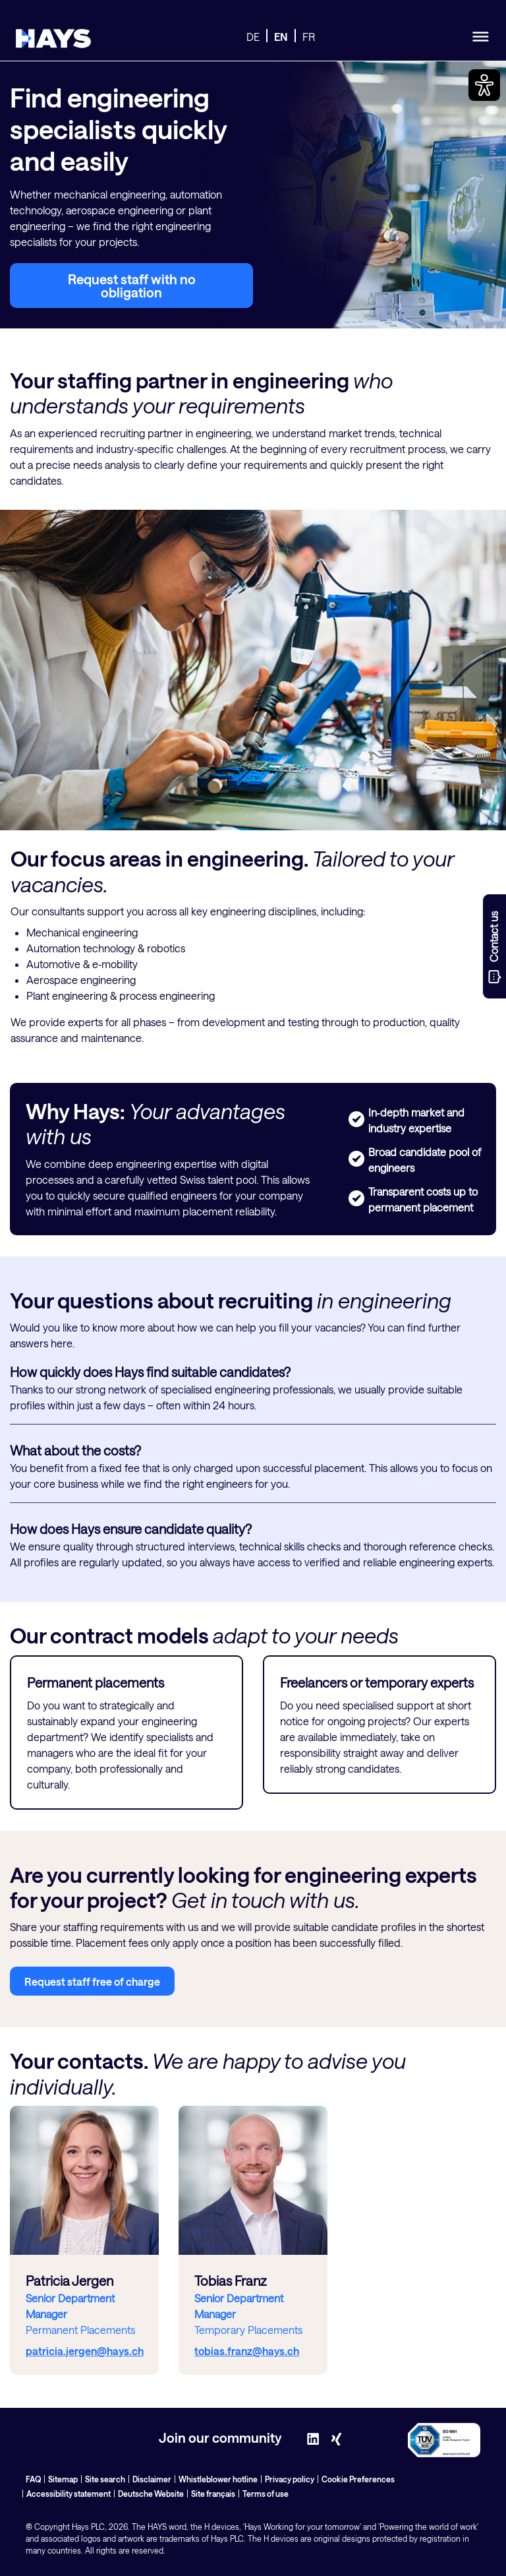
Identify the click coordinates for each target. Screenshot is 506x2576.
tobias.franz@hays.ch (246, 2351)
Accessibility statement (68, 2493)
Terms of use (265, 2493)
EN (281, 36)
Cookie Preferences (358, 2479)
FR (308, 36)
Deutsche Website (151, 2493)
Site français (213, 2493)
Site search (105, 2479)
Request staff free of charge (92, 1981)
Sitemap (63, 2479)
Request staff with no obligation (132, 285)
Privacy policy (289, 2479)
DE (253, 36)
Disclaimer (151, 2479)
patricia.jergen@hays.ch (85, 2351)
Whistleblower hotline (218, 2479)
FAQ (33, 2479)
